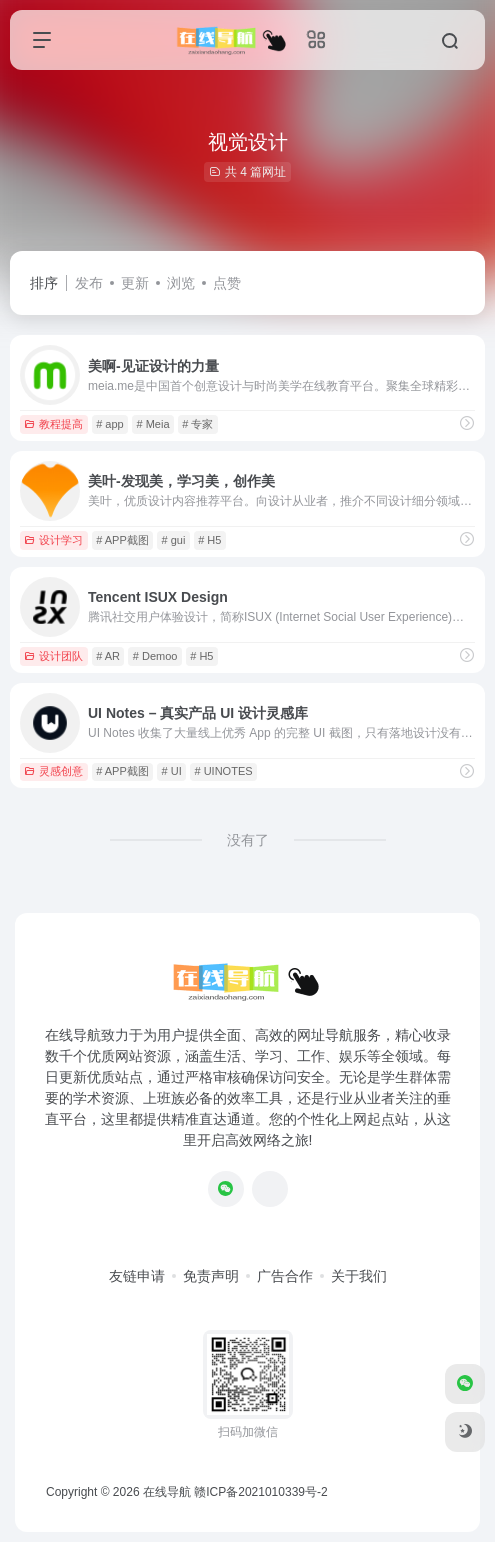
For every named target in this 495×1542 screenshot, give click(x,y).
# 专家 (197, 424)
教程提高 (53, 424)
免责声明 (211, 1276)
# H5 (209, 540)
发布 (89, 283)
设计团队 (53, 656)
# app (110, 424)
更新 (135, 283)
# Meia (152, 424)
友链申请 (137, 1276)
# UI (172, 771)
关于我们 (359, 1276)
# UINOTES (224, 771)
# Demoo (155, 656)
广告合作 (285, 1276)
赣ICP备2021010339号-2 (260, 1492)
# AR (108, 656)
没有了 (248, 840)
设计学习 (53, 540)
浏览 (181, 283)
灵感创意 (53, 771)
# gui (174, 540)
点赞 (227, 283)
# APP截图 (122, 540)
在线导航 (167, 1492)
